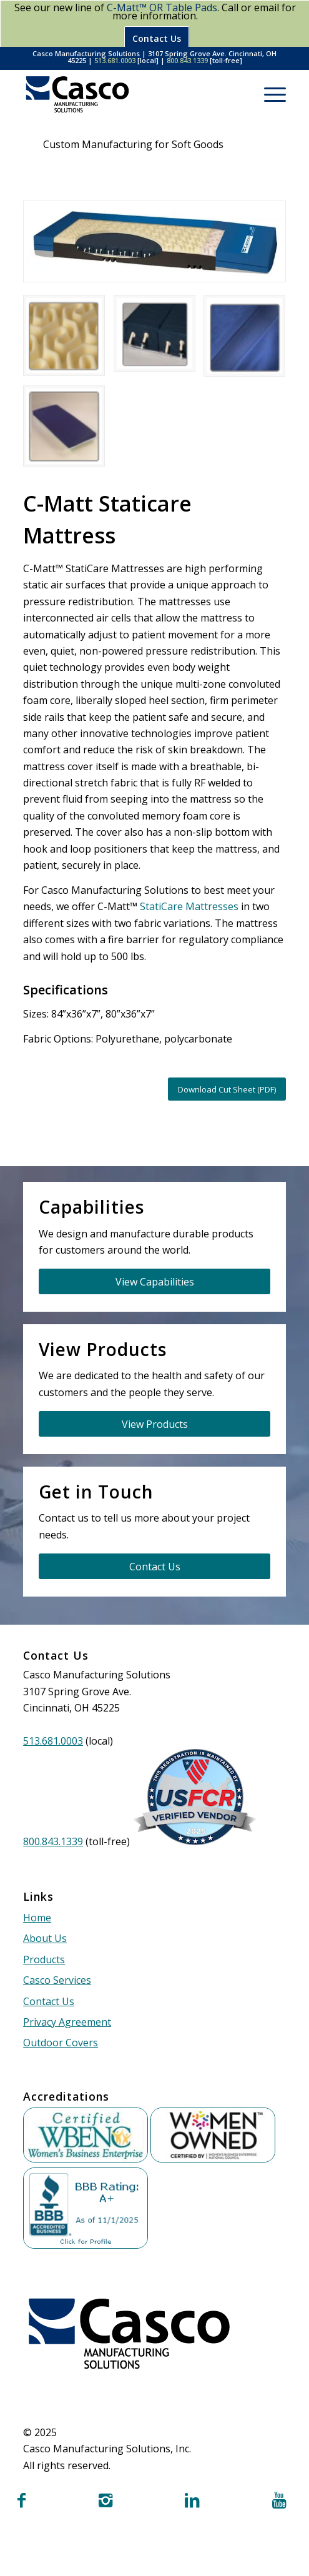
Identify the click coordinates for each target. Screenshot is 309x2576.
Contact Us (156, 38)
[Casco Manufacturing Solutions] (128, 94)
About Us (45, 1938)
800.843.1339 (187, 60)
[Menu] (269, 94)
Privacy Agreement (67, 2022)
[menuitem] (239, 94)
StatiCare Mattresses (189, 906)
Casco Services (57, 1980)
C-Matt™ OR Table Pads (162, 7)
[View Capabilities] (154, 1281)
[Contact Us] (154, 1566)
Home (37, 1918)
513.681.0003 (114, 60)
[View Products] (154, 1424)
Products (44, 1959)
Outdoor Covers (60, 2042)
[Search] (239, 94)
